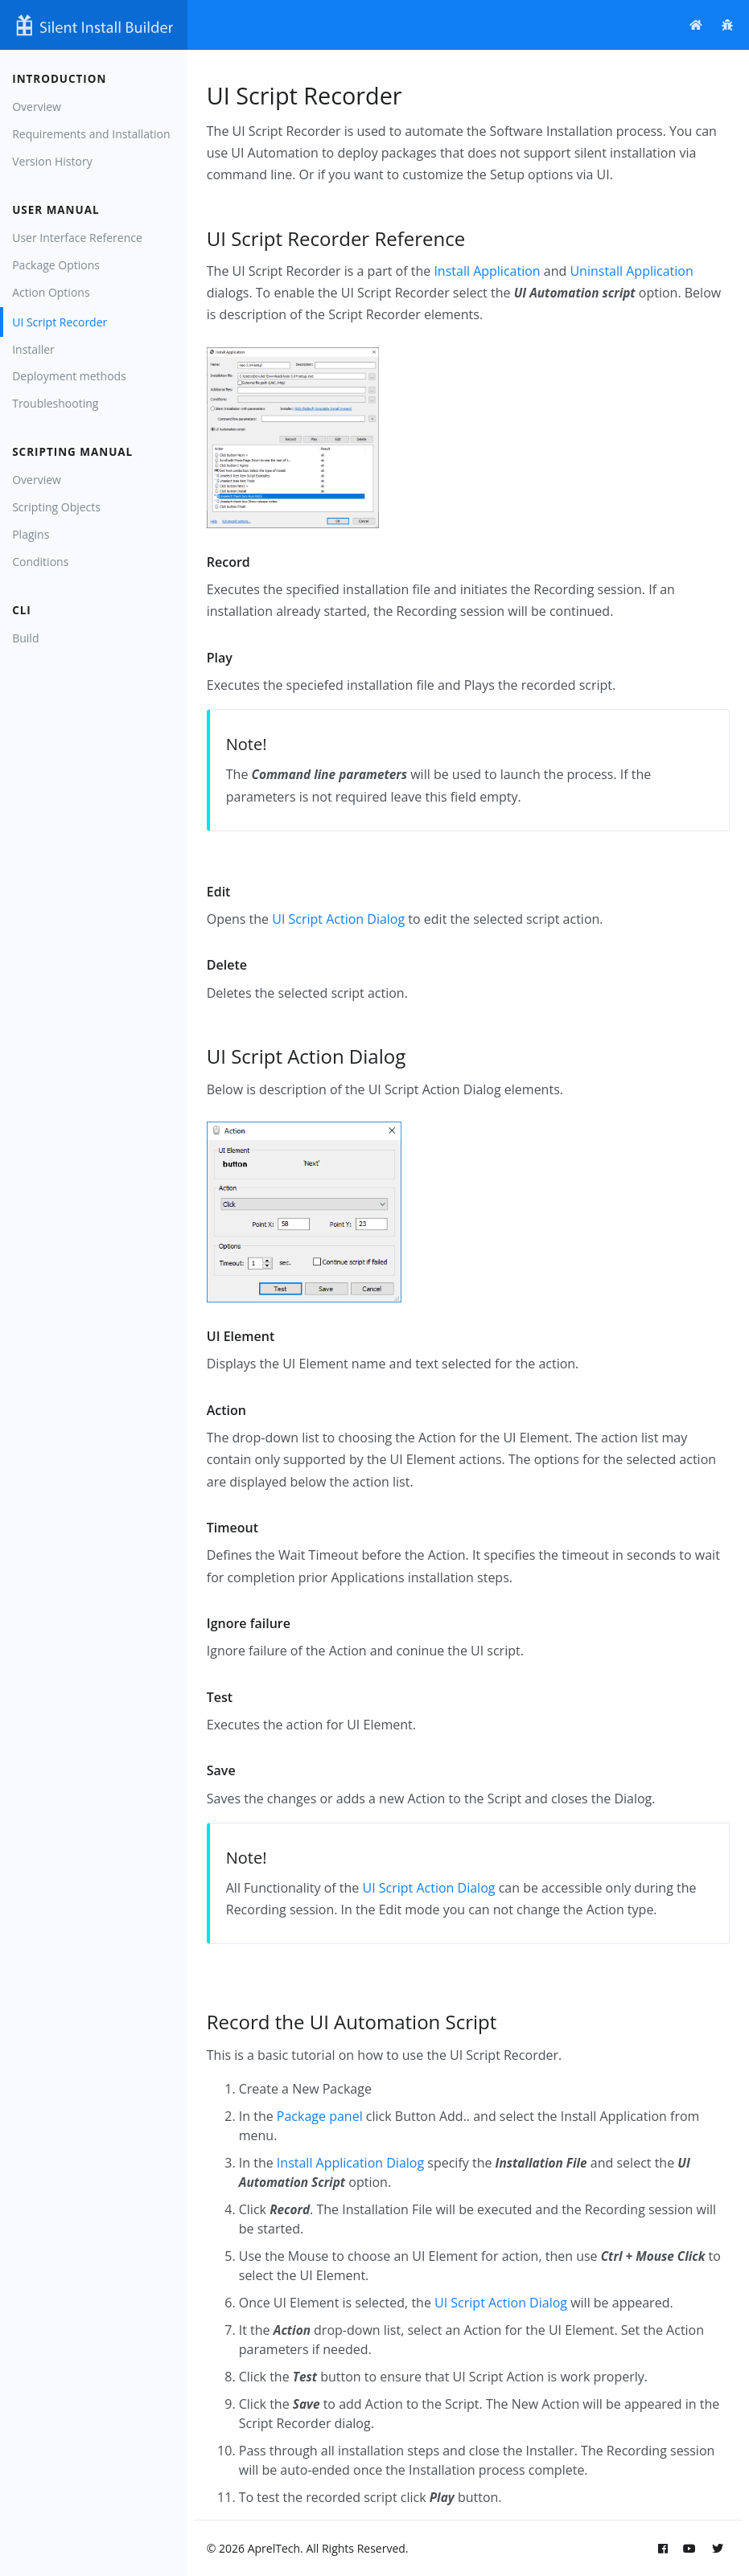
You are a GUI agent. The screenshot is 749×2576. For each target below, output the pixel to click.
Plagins (30, 534)
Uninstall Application (631, 271)
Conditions (40, 561)
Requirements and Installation (91, 134)
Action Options (50, 292)
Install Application (487, 271)
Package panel (320, 2116)
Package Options (56, 265)
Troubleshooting (55, 403)
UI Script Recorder (59, 322)
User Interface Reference (77, 237)
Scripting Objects (56, 507)
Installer (33, 349)
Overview (36, 106)
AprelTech (274, 2548)
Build (25, 638)
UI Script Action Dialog (338, 919)
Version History (52, 161)
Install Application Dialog (350, 2163)
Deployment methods (69, 376)
